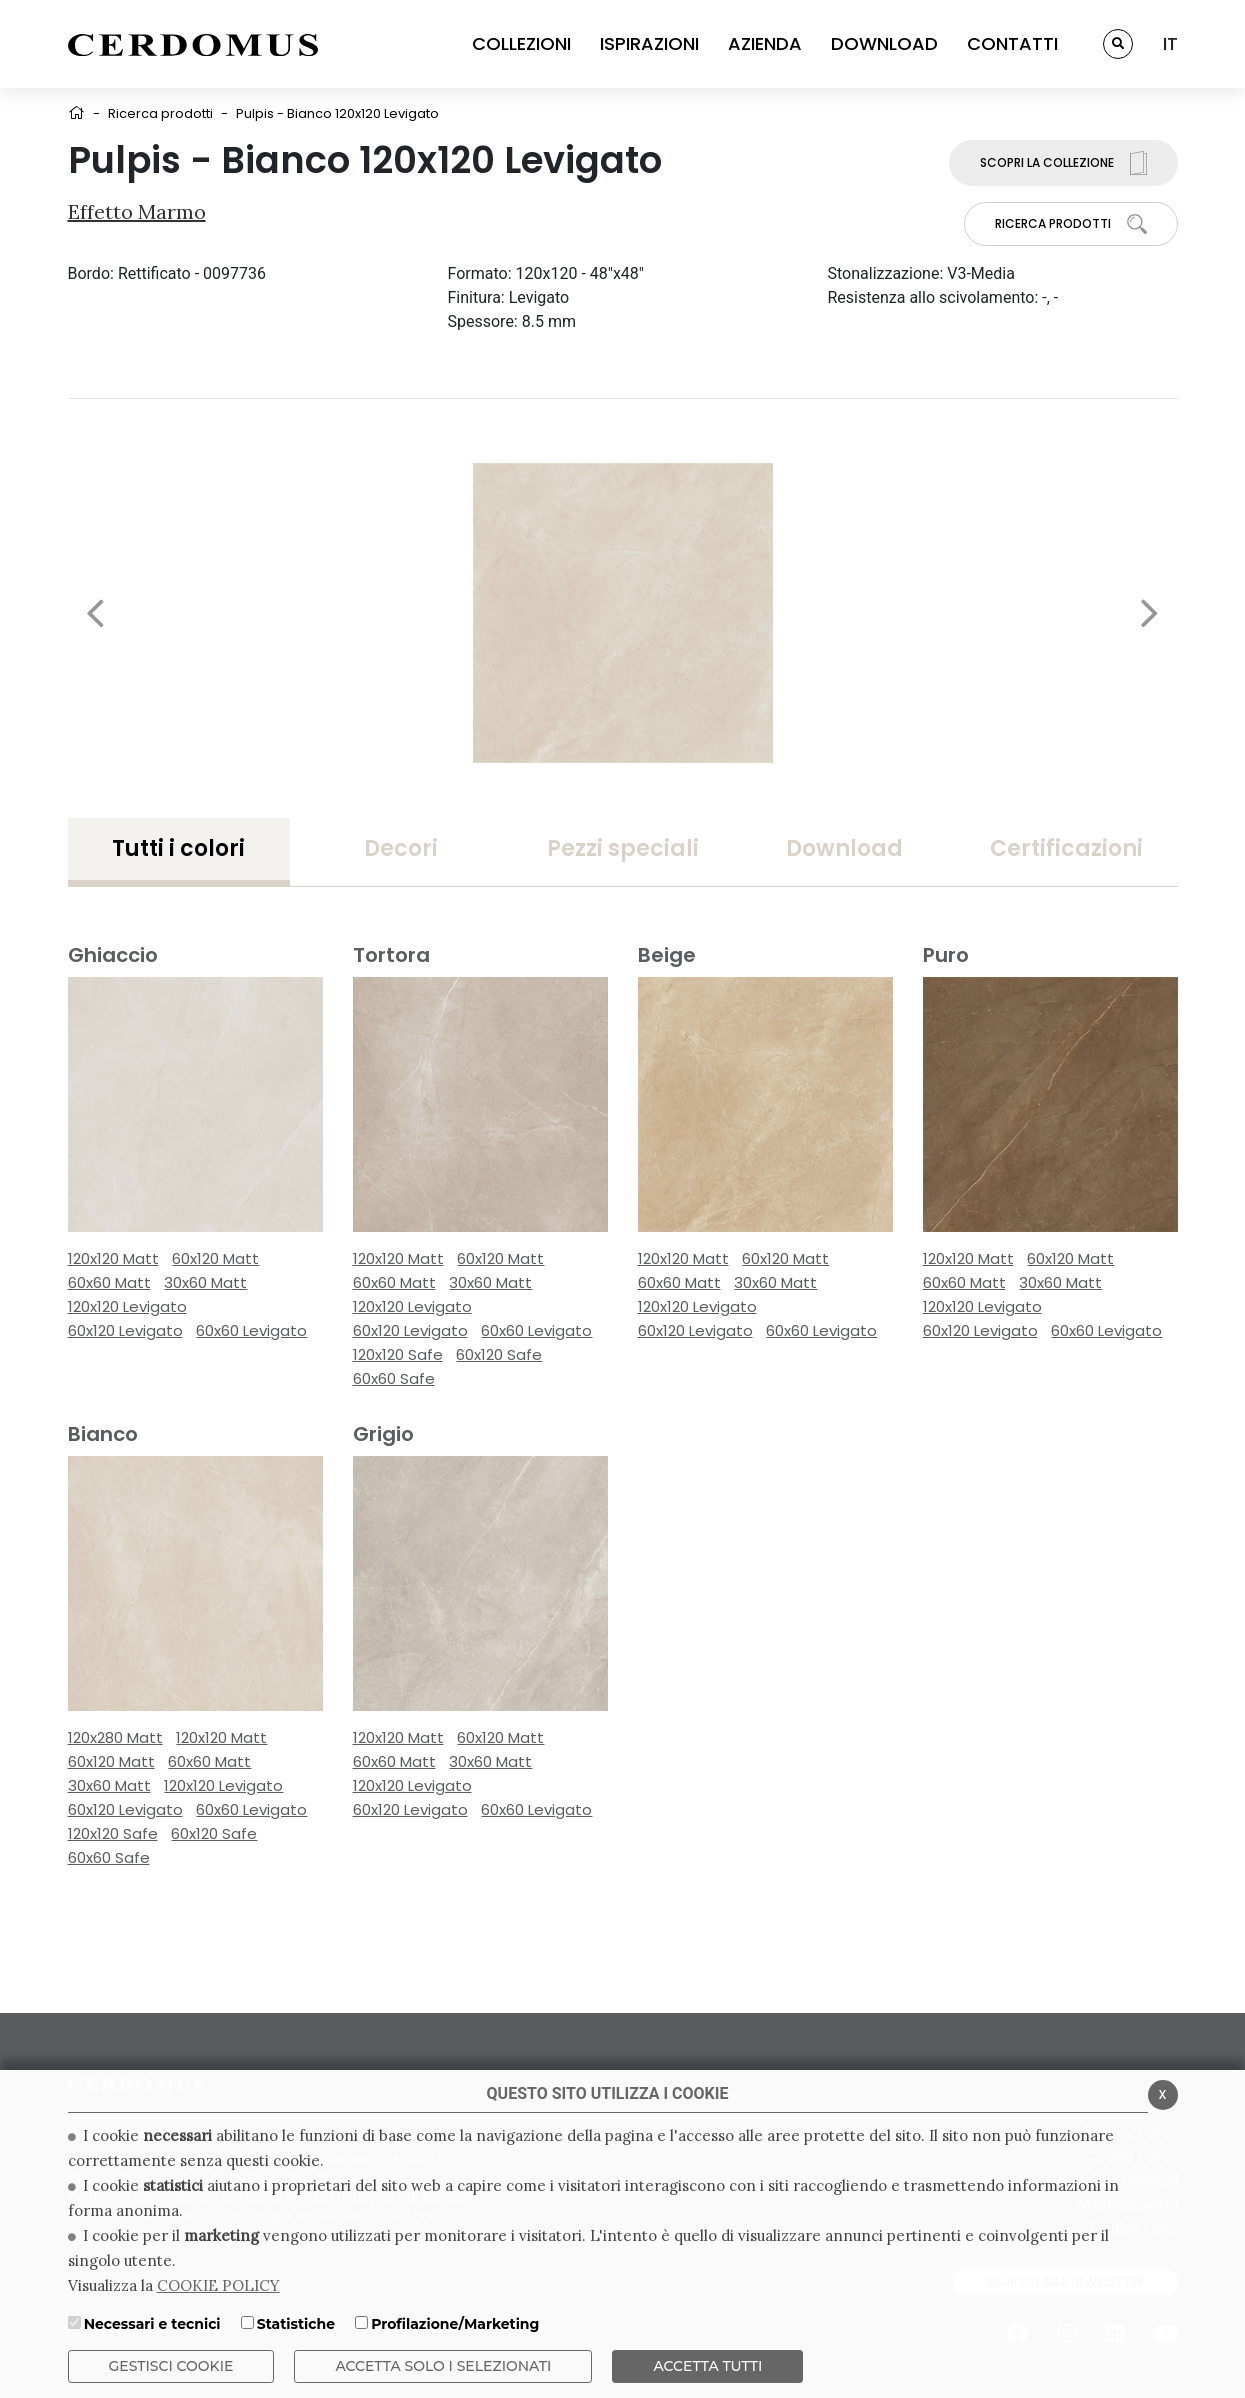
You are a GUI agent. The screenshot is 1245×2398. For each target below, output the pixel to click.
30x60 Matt (205, 1282)
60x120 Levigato (125, 1330)
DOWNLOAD (884, 43)
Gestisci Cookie (171, 2366)
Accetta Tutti (707, 2366)
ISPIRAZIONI (649, 43)
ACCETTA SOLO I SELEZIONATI (443, 2366)
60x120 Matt (215, 1258)
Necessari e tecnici (152, 2324)
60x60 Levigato (251, 1330)
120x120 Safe (398, 1354)
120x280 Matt (115, 1737)
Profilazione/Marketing (455, 2324)
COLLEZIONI (521, 43)
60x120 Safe (499, 1354)
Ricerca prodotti (160, 113)
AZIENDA (765, 43)
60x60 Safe (394, 1378)
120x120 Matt (113, 1258)
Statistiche (296, 2324)
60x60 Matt (109, 1282)
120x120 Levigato (127, 1306)
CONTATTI (1012, 43)
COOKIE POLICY (218, 2285)
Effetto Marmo (137, 211)
